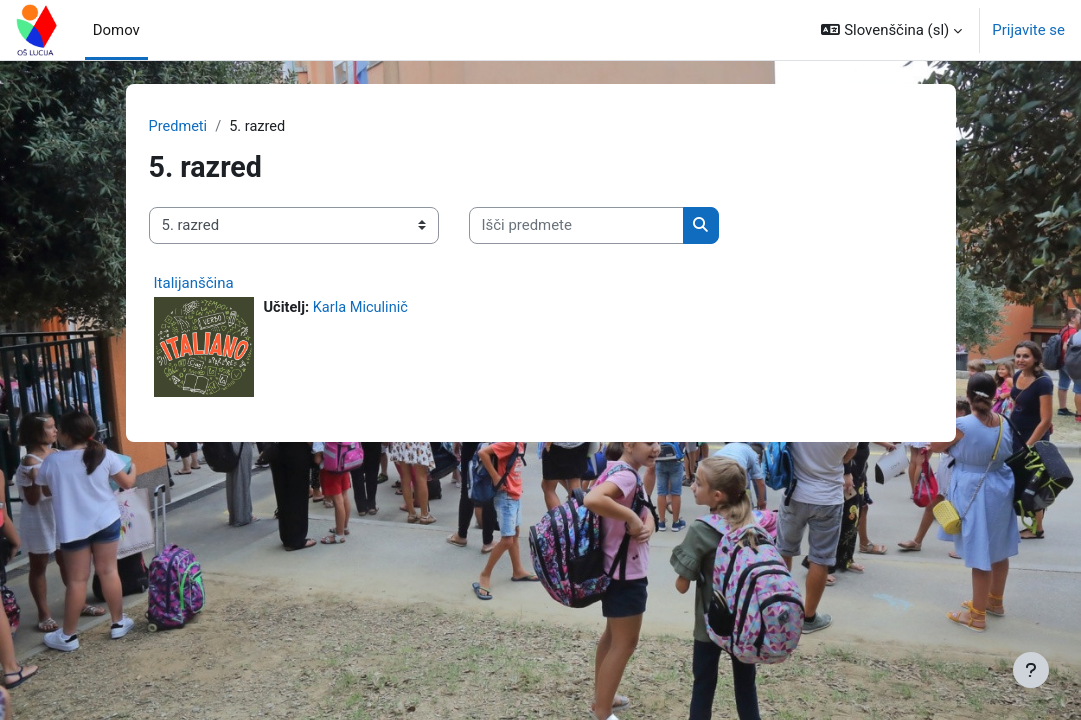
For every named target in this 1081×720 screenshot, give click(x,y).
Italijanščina (194, 283)
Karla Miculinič (363, 308)
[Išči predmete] (576, 226)
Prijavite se (1028, 30)
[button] (891, 30)
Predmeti (179, 127)
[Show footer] (1031, 670)
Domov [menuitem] (116, 30)
